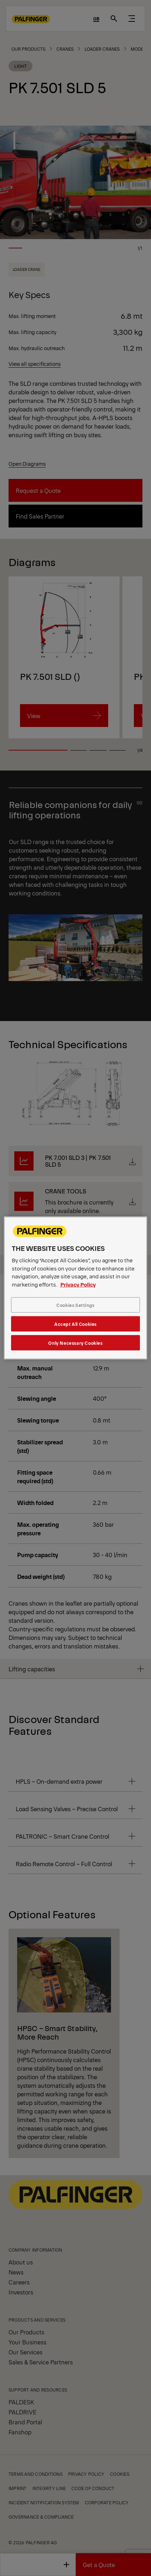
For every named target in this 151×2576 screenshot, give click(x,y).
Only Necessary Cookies (75, 1343)
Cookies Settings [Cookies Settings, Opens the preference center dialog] (75, 1305)
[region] (75, 1288)
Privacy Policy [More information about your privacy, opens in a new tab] (78, 1284)
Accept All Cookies (75, 1324)
